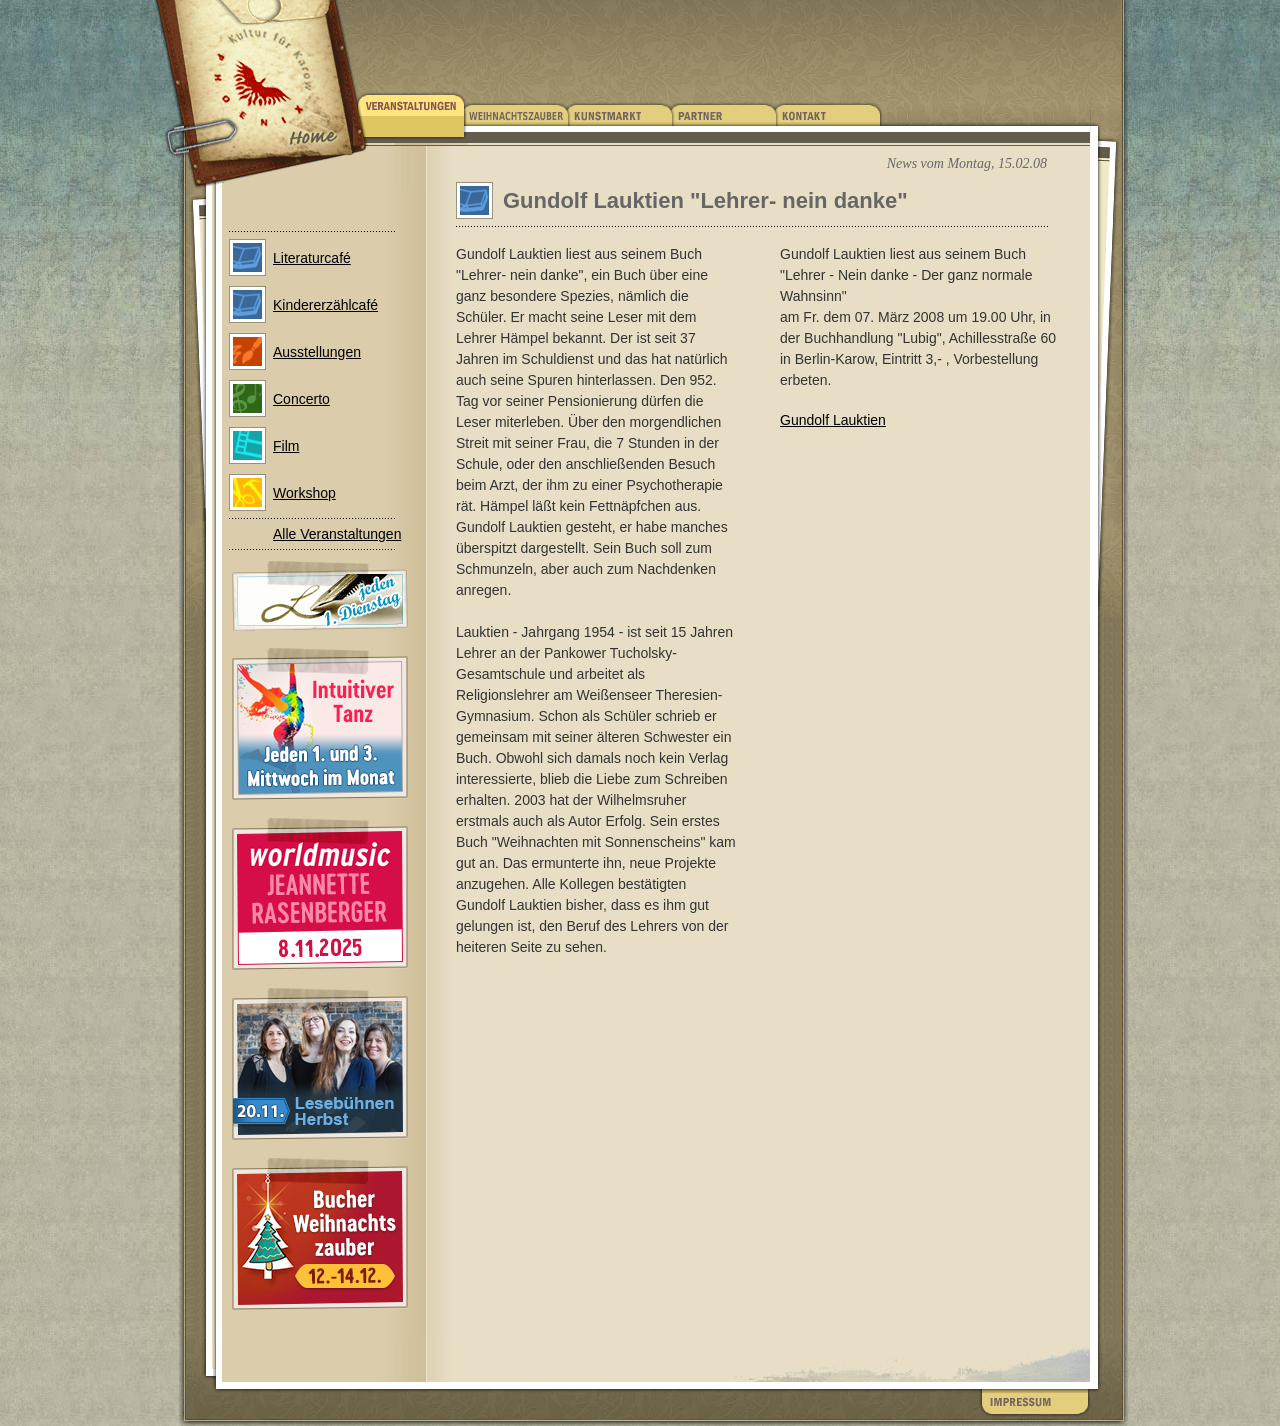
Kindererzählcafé (325, 305)
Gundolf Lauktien (833, 420)
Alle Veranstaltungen (337, 534)
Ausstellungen (317, 352)
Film (286, 446)
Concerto (301, 399)
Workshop (304, 493)
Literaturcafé (312, 258)
